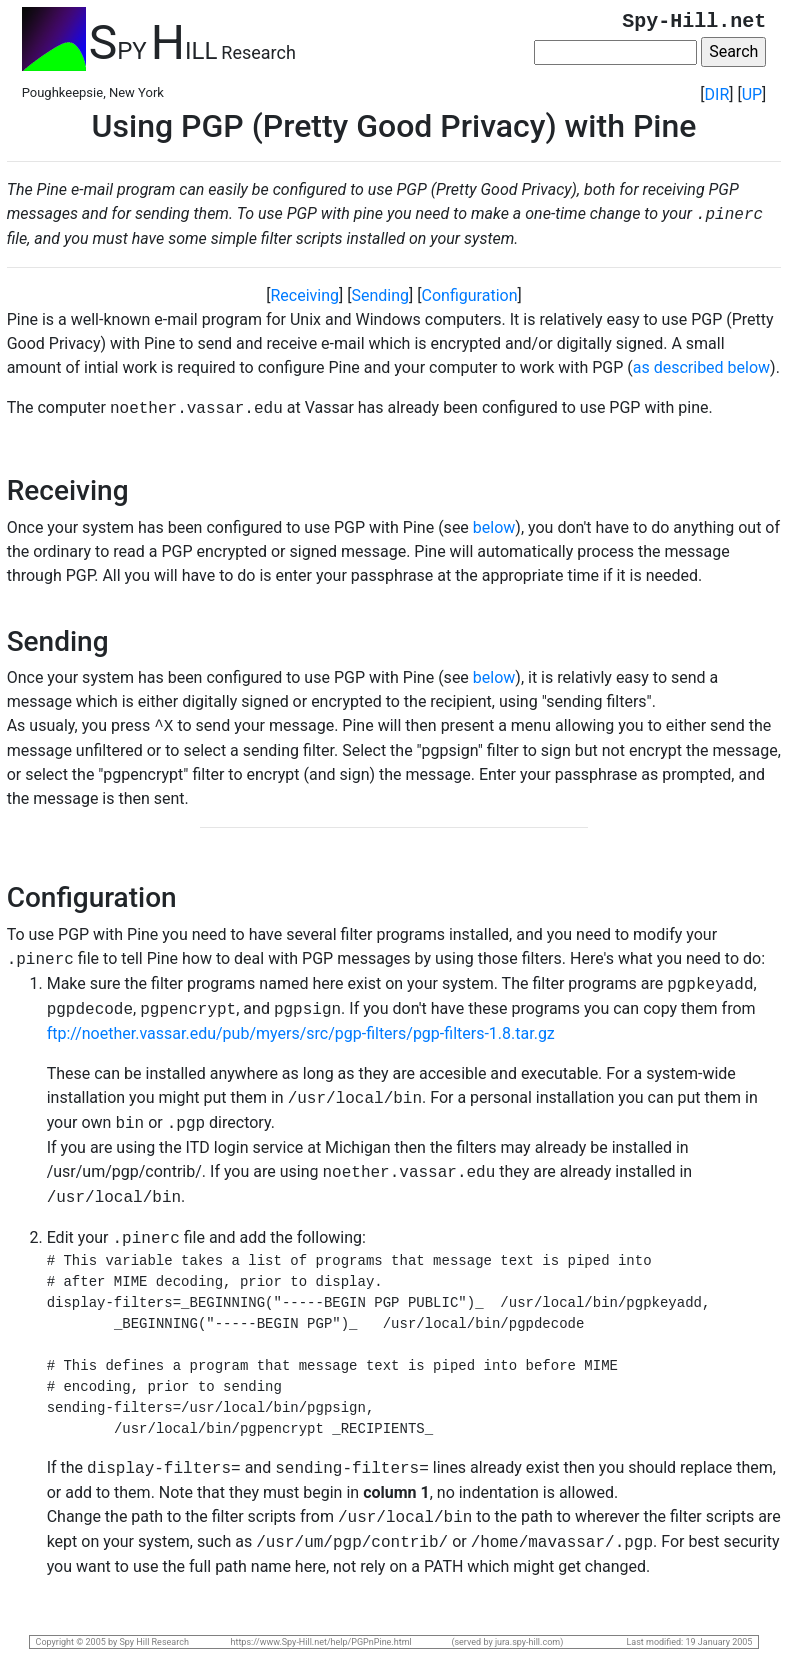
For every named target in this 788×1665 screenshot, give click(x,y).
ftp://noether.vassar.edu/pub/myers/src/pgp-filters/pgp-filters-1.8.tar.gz (301, 1033)
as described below (701, 367)
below (494, 527)
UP (752, 94)
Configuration (470, 295)
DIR (717, 94)
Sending (381, 295)
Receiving (305, 295)
